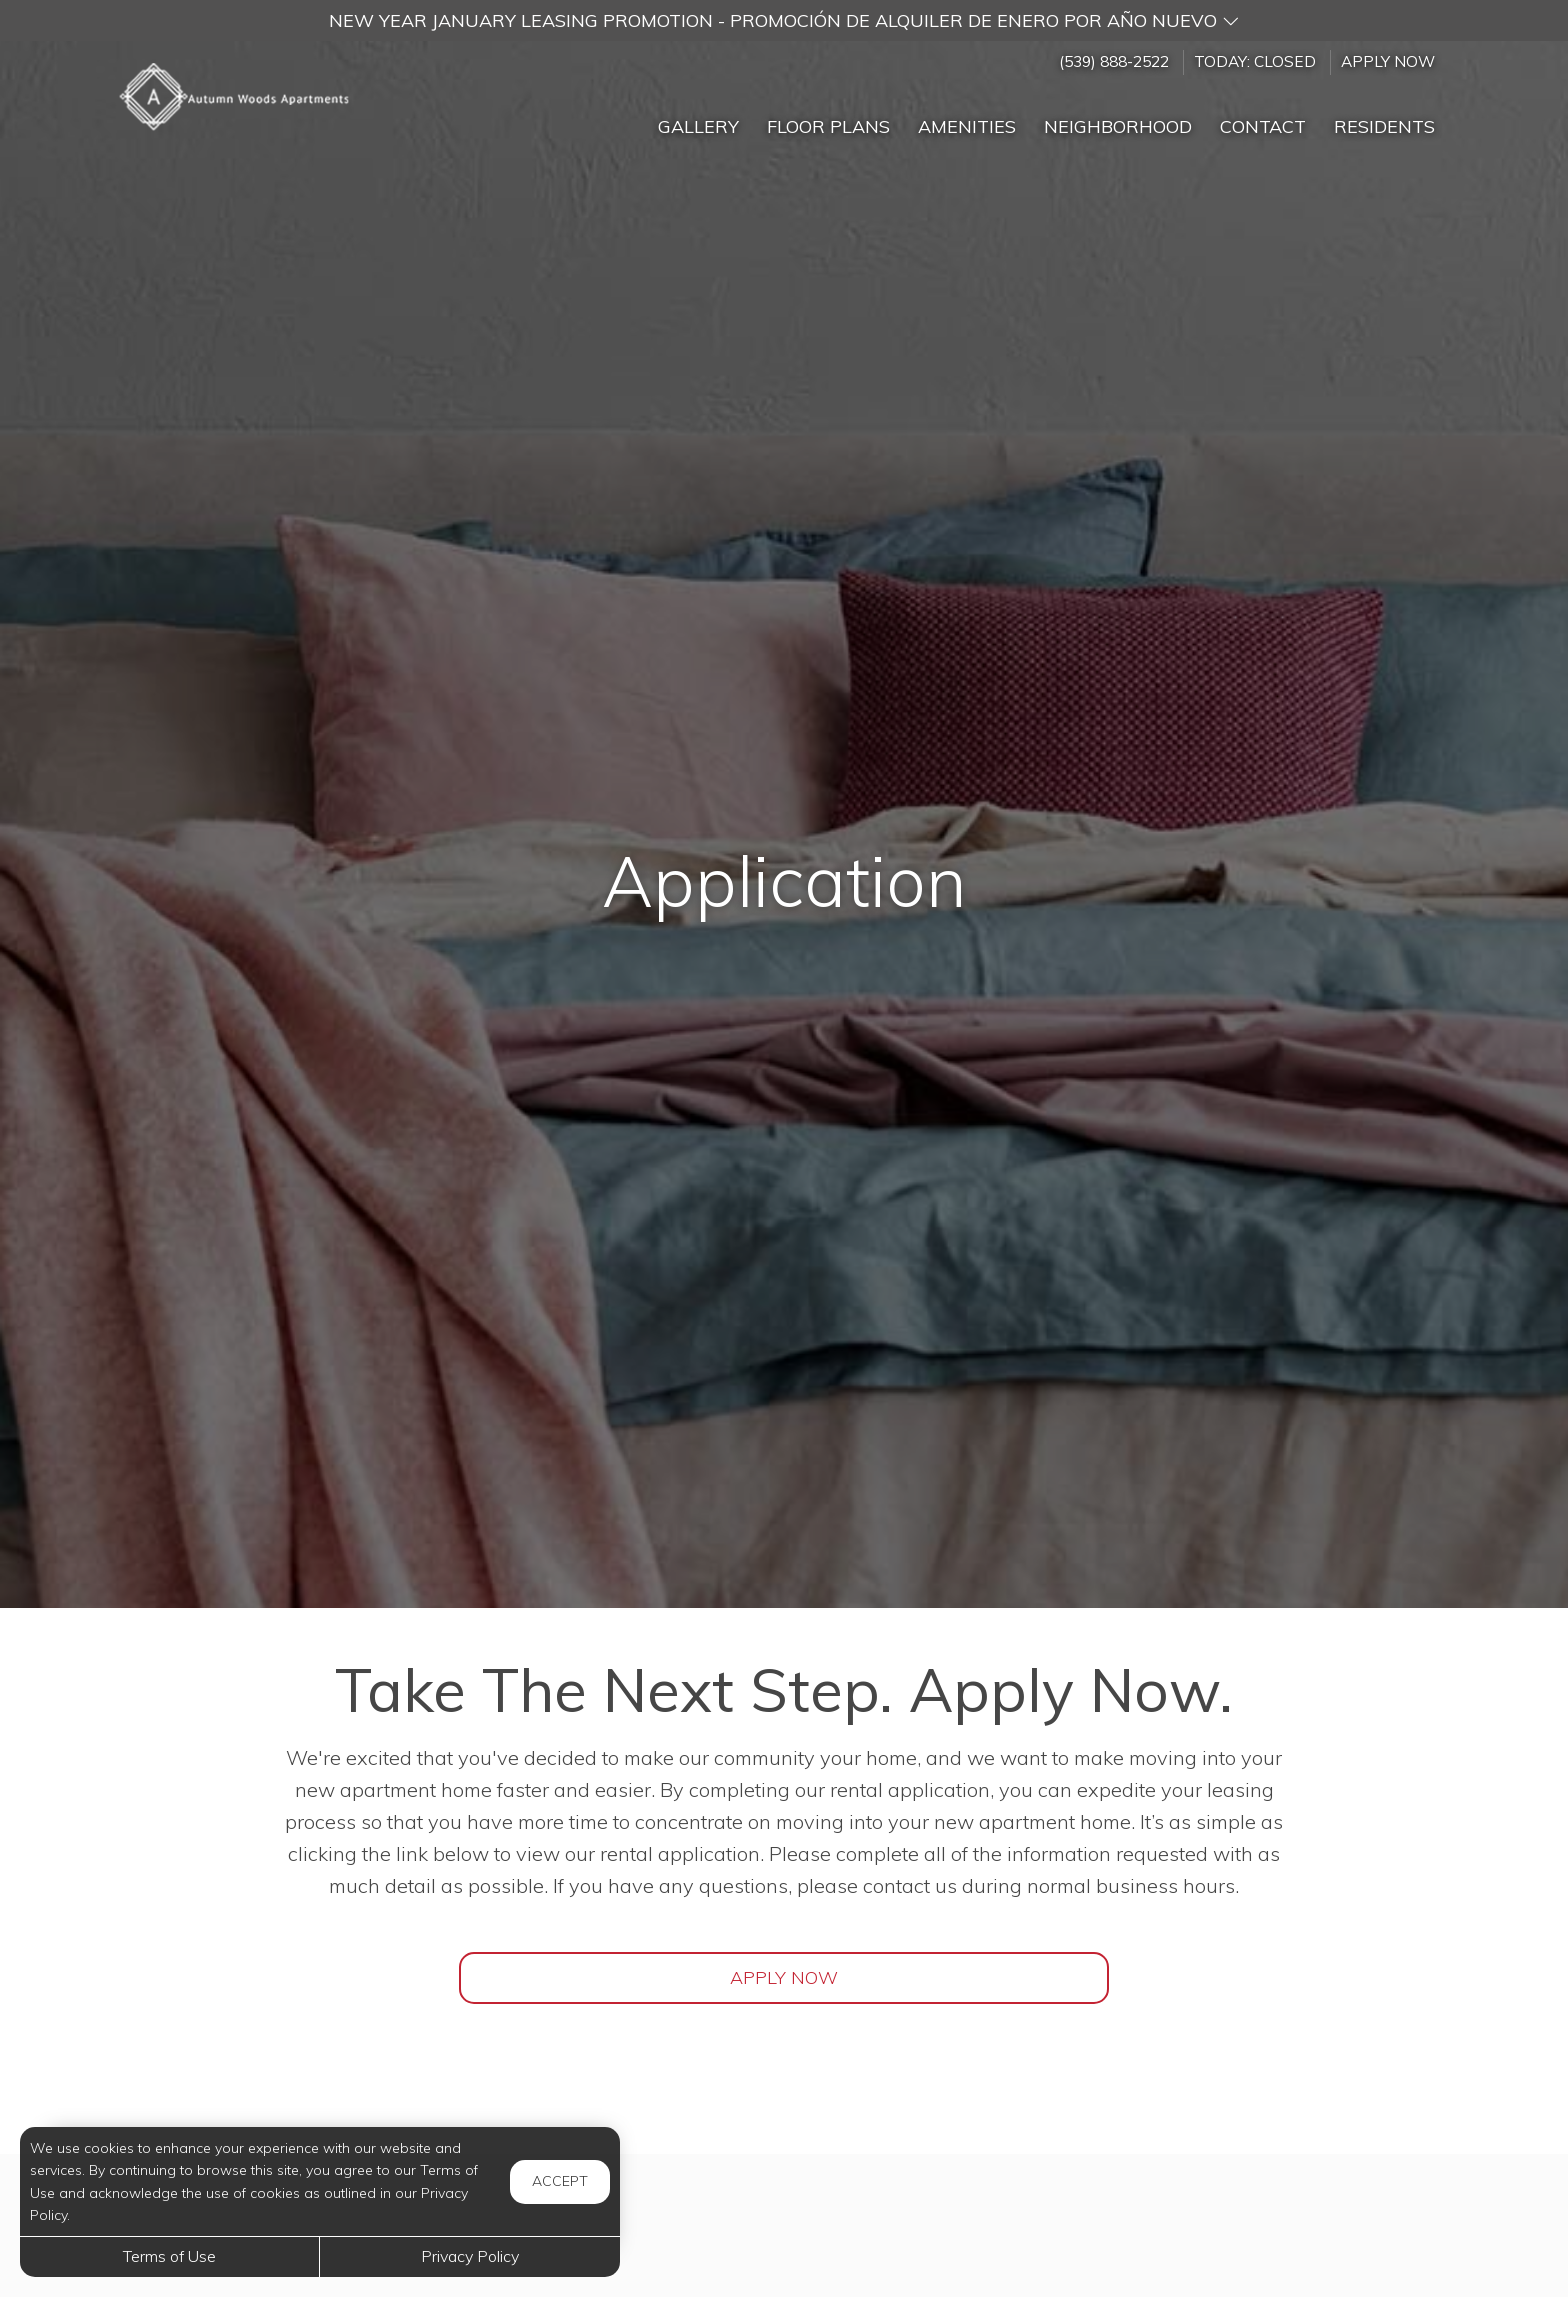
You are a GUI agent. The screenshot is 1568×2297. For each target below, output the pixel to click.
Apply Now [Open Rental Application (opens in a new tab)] (784, 1977)
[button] (784, 20)
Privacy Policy (470, 2256)
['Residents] (1384, 118)
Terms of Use (169, 2256)
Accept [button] (560, 2181)
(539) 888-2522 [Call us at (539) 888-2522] (1114, 61)
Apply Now (1388, 61)
